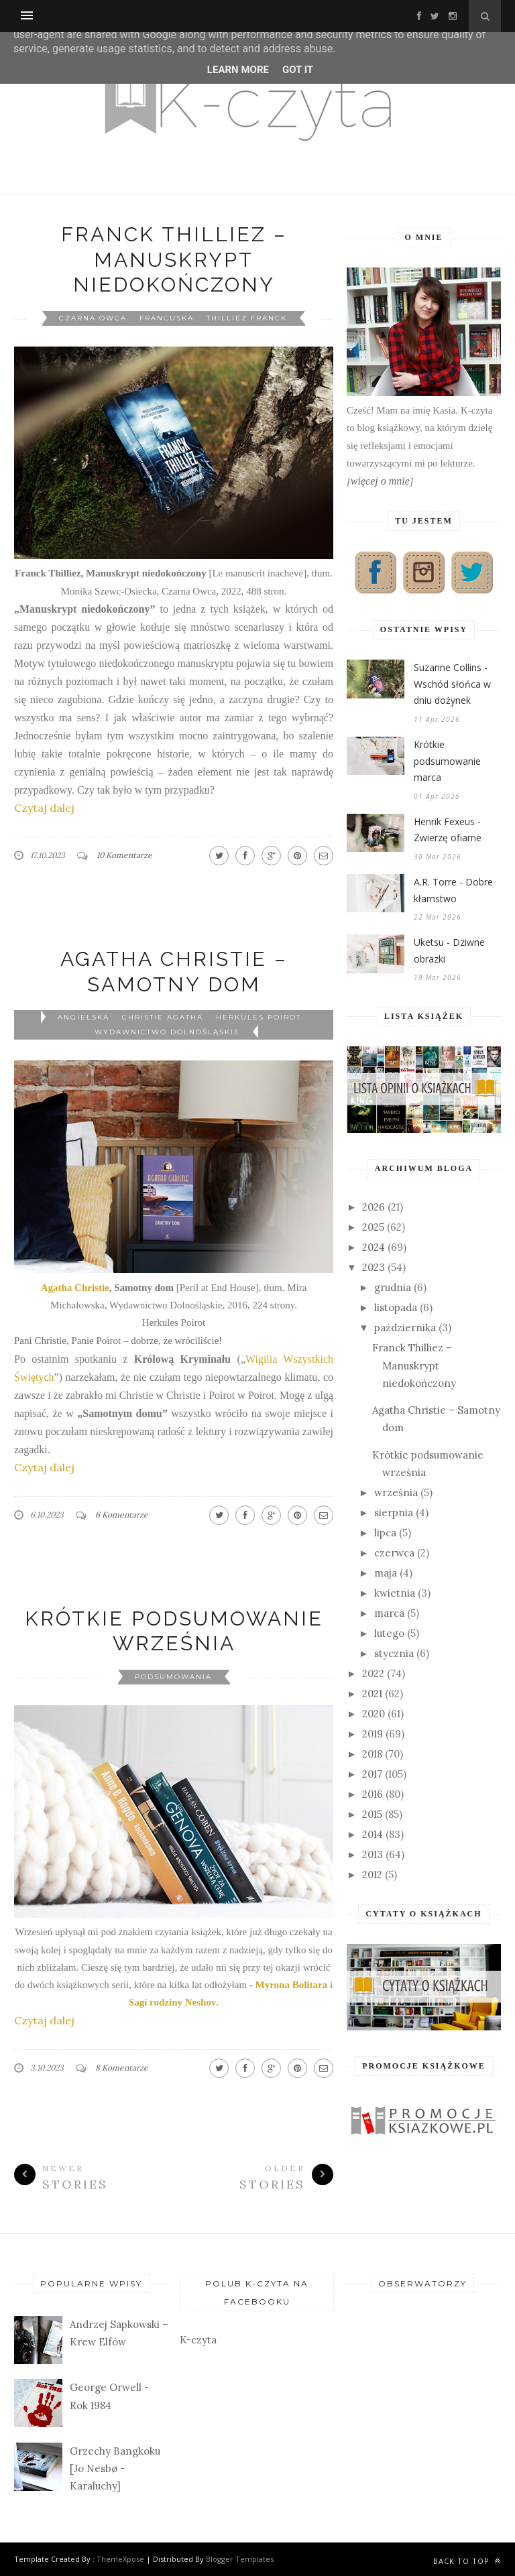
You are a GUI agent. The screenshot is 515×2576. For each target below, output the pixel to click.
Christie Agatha (162, 1017)
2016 (372, 1794)
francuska (166, 318)
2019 (372, 1733)
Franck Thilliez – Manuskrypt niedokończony (174, 259)
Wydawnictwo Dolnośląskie (167, 1032)
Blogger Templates (240, 2559)
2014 (372, 1834)
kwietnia (394, 1593)
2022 (373, 1673)
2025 (373, 1227)
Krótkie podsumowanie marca (447, 761)
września (396, 1492)
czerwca (394, 1552)
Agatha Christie (75, 1287)
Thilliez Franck (247, 318)
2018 (372, 1753)
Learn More (238, 70)
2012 (372, 1874)
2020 (373, 1713)
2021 (372, 1693)
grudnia (392, 1287)
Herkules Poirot (258, 1017)
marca (389, 1613)
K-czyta (198, 2339)
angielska (83, 1017)
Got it (297, 70)
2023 (373, 1267)
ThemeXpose (120, 2559)
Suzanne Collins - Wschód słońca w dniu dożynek (452, 684)
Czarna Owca (93, 318)
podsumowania (173, 1676)
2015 (372, 1814)
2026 (373, 1207)
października (405, 1327)
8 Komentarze (121, 2068)
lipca (385, 1532)
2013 (372, 1854)
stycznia (394, 1653)
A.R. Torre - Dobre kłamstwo (453, 890)
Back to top (467, 2561)
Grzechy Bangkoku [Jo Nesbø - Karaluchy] (115, 2469)
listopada (395, 1307)
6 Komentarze (121, 1515)
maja (385, 1573)
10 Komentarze (124, 855)
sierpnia (393, 1512)
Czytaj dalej (44, 807)
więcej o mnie (380, 481)
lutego (389, 1633)
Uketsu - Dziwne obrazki (449, 950)
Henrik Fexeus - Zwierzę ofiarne (447, 830)
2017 (372, 1774)
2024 (373, 1247)
